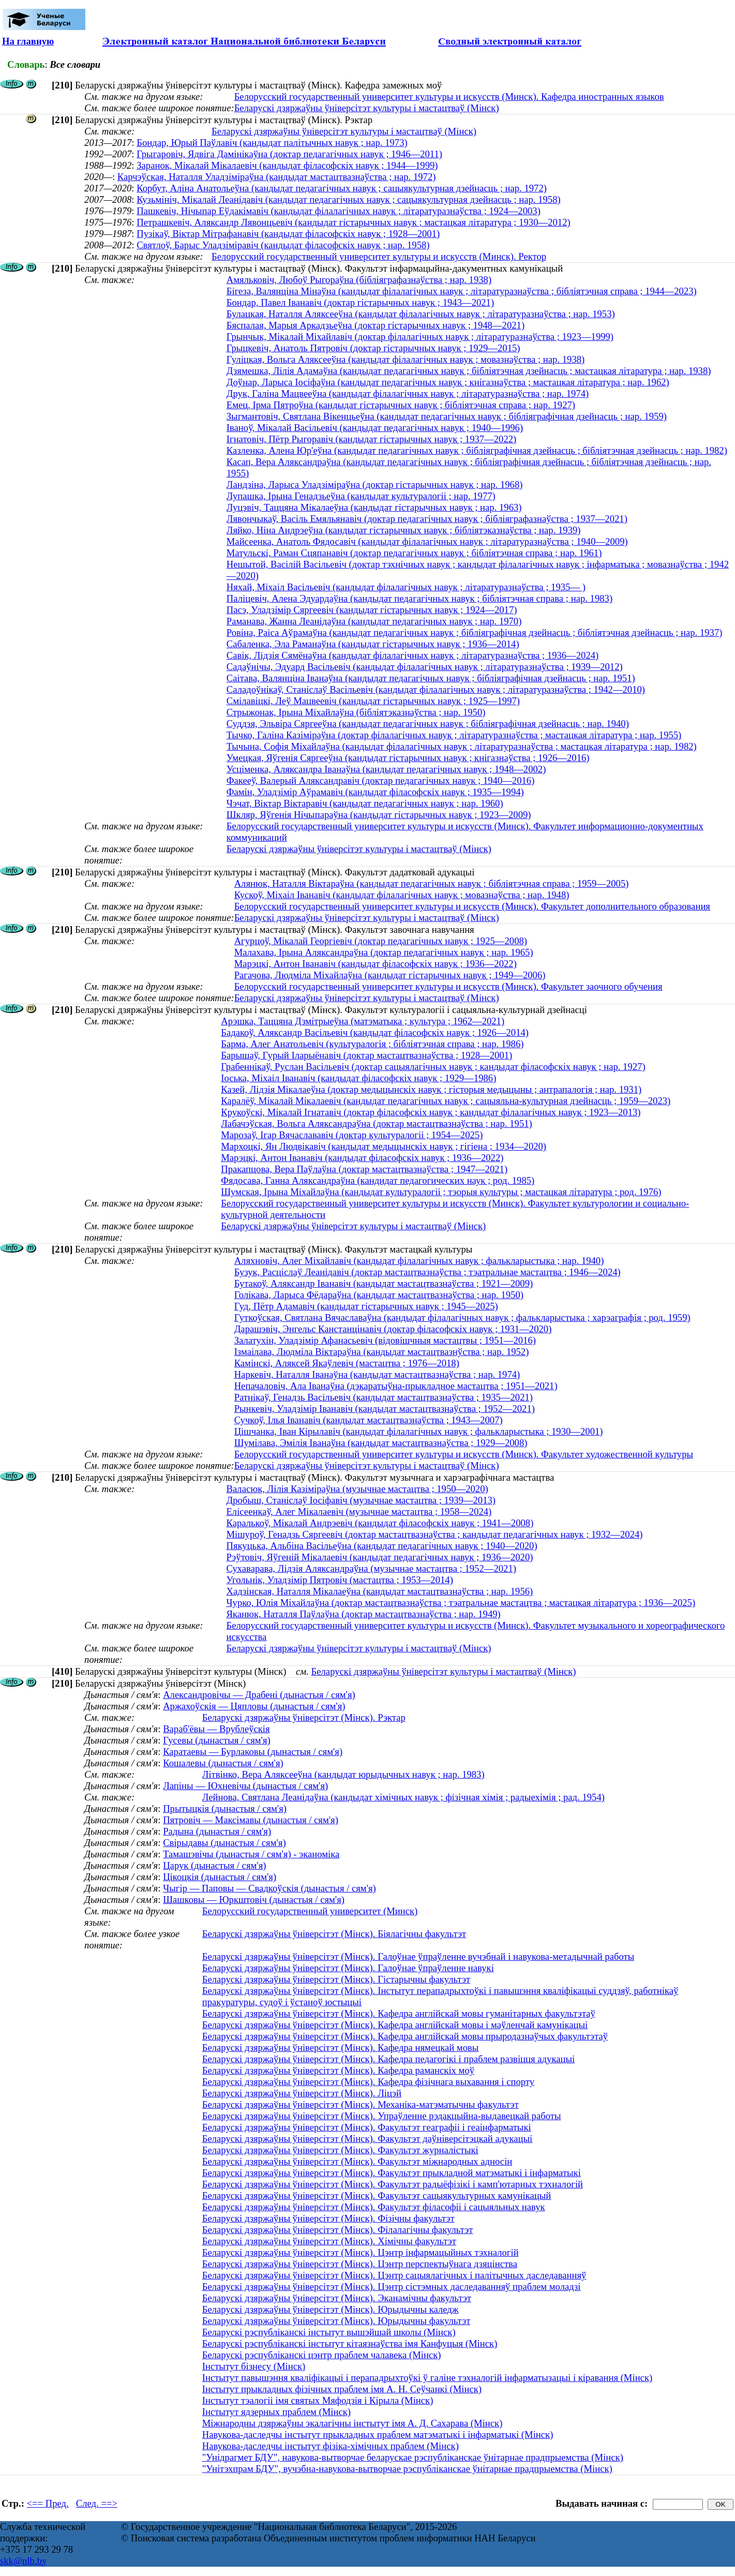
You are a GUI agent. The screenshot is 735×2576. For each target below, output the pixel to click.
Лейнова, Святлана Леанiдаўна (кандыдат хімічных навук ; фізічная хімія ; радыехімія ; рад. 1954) (403, 1797)
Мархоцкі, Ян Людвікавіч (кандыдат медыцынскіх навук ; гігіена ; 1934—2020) (383, 1146)
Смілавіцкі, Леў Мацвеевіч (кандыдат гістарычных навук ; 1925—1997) (373, 700)
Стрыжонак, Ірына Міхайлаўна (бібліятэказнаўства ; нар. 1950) (356, 712)
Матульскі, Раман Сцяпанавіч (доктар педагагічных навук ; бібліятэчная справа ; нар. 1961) (414, 552)
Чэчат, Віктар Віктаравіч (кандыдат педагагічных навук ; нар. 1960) (365, 803)
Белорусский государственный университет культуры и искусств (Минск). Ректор (379, 256)
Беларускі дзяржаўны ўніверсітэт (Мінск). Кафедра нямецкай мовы (340, 2047)
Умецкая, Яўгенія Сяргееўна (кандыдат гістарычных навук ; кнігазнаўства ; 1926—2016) (408, 757)
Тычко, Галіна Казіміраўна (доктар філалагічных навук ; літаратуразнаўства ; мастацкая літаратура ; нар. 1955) (454, 734)
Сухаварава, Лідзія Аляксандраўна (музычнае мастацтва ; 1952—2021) (371, 1568)
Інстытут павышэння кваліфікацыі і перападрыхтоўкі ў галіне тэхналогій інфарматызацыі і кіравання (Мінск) (427, 2377)
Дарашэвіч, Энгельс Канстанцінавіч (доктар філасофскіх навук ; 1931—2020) (393, 1328)
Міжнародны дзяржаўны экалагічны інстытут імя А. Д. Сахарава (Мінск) (352, 2423)
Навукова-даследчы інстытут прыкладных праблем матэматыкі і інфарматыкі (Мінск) (377, 2434)
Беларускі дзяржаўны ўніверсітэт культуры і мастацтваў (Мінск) (366, 107)
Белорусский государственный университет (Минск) (310, 1910)
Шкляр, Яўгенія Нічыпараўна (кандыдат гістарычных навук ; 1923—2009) (379, 814)
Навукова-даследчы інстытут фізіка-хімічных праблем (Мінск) (330, 2445)
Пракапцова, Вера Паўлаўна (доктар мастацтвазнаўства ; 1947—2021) (364, 1169)
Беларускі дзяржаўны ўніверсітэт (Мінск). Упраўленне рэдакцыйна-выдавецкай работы (381, 2115)
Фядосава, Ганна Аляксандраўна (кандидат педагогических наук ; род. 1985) (377, 1180)
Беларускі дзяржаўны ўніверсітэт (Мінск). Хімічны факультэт (329, 2241)
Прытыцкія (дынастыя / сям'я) (225, 1808)
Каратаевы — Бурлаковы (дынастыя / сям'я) (252, 1751)
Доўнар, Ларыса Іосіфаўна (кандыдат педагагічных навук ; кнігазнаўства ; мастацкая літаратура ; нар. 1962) (448, 382)
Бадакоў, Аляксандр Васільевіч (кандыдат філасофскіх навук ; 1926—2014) (375, 1032)
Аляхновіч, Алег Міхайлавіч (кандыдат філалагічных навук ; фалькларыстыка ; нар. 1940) (419, 1260)
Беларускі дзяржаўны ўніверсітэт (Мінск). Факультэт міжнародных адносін (357, 2161)
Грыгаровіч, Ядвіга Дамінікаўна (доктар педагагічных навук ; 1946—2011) (289, 153)
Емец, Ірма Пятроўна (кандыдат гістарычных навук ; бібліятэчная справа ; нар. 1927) (401, 404)
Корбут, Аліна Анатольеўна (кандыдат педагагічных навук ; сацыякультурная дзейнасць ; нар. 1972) (342, 188)
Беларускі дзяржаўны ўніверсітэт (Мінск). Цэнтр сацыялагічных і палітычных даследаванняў (394, 2275)
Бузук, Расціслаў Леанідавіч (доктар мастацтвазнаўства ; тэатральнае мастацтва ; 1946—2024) (427, 1272)
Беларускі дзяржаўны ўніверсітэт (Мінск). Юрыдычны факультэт (336, 2320)
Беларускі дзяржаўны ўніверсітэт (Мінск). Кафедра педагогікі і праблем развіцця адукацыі (388, 2058)
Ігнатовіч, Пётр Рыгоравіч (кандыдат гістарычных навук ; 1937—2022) (372, 439)
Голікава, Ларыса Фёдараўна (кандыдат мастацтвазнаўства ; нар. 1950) (378, 1294)
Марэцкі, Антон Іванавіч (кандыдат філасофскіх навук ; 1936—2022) (375, 963)
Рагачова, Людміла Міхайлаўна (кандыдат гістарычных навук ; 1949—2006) (390, 975)
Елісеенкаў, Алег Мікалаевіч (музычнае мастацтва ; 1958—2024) (358, 1511)
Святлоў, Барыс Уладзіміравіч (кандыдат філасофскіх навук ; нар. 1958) (283, 245)
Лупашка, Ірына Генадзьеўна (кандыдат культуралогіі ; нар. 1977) (361, 495)
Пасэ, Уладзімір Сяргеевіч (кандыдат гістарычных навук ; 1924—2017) (372, 609)
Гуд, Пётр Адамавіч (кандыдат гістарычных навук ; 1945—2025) (366, 1306)
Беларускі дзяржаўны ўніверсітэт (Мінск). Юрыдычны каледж (330, 2309)
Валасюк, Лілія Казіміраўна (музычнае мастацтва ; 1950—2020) (357, 1488)
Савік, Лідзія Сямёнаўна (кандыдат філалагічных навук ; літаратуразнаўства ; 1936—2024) (413, 655)
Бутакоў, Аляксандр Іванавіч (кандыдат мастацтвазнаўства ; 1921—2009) (383, 1283)
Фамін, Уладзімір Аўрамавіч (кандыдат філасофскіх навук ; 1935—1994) (375, 791)
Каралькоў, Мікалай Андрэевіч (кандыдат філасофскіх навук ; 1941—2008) (379, 1522)
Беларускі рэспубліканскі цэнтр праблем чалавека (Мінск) (321, 2354)
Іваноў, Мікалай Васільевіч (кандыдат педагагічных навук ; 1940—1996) (375, 427)
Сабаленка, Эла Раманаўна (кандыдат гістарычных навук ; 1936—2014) (373, 643)
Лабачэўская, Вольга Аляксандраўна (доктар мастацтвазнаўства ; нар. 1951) (376, 1123)
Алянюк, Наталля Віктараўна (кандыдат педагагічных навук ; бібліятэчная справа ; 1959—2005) (431, 883)
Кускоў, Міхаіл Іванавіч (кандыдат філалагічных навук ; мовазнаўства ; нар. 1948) (401, 894)
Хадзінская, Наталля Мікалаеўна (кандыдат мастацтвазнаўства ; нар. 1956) (379, 1591)
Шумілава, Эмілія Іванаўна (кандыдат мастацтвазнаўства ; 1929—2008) (381, 1442)
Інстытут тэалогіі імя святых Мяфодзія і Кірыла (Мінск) (317, 2400)
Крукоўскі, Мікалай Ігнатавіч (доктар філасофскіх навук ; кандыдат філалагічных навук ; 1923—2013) (430, 1112)
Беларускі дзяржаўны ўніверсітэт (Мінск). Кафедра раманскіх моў (338, 2070)
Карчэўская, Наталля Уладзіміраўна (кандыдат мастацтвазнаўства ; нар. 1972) (276, 176)
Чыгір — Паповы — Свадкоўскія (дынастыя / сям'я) (269, 1888)
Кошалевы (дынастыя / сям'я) (223, 1763)
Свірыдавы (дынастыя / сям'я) (224, 1842)
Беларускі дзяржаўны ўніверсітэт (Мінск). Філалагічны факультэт (337, 2229)
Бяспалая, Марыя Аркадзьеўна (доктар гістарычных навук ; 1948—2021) (375, 325)
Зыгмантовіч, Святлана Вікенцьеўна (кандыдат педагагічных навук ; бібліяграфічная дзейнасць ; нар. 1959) (447, 416)
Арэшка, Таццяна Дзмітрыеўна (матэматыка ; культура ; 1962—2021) (362, 1021)
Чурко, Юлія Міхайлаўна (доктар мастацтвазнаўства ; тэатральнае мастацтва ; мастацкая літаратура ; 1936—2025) (460, 1602)
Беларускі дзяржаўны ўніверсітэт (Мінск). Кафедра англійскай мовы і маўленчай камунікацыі (395, 2024)
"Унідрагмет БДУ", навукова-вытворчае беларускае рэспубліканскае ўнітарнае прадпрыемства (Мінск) (412, 2457)
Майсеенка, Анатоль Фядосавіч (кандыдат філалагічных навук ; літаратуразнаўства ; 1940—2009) (427, 541)
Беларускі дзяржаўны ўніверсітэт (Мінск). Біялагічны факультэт (334, 1933)
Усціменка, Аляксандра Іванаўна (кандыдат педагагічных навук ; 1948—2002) (386, 769)
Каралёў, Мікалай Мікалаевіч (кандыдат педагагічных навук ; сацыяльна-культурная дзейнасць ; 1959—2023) (445, 1100)
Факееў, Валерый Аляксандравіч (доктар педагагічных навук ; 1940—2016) (381, 780)
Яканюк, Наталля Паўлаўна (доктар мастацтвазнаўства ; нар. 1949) (363, 1614)
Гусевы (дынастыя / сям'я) (217, 1740)
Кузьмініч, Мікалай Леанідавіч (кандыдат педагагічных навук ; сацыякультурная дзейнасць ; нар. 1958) (349, 199)
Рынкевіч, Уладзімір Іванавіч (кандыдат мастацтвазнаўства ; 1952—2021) (384, 1408)
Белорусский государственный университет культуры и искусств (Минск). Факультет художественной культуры (463, 1454)
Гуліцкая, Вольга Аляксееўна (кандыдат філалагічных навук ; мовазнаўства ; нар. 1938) (406, 359)
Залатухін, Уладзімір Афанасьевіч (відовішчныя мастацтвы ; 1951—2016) (385, 1340)
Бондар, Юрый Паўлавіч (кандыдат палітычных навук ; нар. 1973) (272, 142)
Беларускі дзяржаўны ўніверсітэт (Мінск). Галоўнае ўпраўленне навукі (348, 1967)
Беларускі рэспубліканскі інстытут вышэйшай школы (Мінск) (329, 2332)
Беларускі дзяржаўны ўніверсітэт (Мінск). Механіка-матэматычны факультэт (360, 2104)
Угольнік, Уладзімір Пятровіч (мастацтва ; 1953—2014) (339, 1579)
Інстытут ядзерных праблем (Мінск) (276, 2411)
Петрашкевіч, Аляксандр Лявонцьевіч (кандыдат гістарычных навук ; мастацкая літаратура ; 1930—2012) (354, 222)
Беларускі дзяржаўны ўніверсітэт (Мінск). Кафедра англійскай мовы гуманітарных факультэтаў (398, 2013)
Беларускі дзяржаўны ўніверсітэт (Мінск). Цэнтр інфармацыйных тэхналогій (360, 2252)
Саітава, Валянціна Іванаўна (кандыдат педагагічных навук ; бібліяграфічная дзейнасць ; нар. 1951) (431, 678)
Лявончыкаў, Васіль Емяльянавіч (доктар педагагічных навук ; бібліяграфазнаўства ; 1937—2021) (427, 518)
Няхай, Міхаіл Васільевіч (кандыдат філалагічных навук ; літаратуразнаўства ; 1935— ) (406, 587)
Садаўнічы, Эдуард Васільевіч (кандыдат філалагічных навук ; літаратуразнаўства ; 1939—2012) (425, 666)
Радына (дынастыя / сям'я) (217, 1831)
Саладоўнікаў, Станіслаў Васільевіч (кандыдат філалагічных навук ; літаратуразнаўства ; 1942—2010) (436, 689)
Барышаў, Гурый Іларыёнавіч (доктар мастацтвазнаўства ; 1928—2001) (366, 1055)
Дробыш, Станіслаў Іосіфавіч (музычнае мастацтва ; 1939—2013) (361, 1500)
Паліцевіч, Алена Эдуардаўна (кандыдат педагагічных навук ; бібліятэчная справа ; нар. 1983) (419, 598)
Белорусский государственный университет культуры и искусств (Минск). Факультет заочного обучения (448, 986)
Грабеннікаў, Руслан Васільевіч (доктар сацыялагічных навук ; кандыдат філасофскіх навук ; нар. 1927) (433, 1066)
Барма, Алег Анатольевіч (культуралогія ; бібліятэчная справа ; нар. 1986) (372, 1043)
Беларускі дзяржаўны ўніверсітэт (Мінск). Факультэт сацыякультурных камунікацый (376, 2195)
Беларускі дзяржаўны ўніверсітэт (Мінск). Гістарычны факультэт (336, 1979)
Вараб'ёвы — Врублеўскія (216, 1728)
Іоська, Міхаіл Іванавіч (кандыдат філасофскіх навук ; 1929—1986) (358, 1078)
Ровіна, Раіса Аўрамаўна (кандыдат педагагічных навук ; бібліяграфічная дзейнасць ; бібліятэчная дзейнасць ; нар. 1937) (475, 632)
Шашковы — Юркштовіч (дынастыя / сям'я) (253, 1899)
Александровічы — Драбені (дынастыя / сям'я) (259, 1694)
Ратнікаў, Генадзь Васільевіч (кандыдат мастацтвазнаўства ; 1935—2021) (383, 1397)
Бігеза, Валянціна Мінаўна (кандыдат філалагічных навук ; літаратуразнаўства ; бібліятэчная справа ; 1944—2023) (462, 291)
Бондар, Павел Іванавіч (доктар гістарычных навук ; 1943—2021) (360, 302)
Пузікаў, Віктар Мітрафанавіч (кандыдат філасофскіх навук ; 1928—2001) (288, 233)
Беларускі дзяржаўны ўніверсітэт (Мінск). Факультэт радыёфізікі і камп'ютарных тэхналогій (392, 2184)
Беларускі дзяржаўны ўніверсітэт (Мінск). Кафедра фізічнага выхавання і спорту (368, 2081)
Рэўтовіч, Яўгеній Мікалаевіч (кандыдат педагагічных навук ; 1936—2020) (379, 1557)
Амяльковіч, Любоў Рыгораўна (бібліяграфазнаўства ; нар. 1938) (359, 279)
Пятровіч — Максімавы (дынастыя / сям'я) (250, 1819)
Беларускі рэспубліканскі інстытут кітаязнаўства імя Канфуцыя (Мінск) (350, 2343)
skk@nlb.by (23, 2560)
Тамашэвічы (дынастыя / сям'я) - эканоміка (251, 1854)
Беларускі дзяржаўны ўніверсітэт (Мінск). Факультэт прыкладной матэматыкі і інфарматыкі (391, 2172)
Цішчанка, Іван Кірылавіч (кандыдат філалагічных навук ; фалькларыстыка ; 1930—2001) (418, 1431)
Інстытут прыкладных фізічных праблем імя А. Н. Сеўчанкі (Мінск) (342, 2389)
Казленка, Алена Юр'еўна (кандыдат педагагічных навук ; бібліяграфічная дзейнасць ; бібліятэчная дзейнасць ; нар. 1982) (477, 450)
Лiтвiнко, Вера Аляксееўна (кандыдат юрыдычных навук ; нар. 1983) (343, 1774)
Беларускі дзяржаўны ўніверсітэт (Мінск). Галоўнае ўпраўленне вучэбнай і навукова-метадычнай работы (418, 1956)
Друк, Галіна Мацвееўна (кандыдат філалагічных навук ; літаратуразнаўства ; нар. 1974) (408, 393)
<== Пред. (48, 2503)
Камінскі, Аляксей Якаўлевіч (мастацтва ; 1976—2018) (346, 1363)
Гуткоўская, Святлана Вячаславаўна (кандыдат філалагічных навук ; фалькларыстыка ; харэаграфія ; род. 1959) (462, 1317)
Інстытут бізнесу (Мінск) (254, 2366)
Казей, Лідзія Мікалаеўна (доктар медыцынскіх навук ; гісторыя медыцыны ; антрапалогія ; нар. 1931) (431, 1089)
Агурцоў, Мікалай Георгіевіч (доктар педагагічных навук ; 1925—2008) (380, 940)
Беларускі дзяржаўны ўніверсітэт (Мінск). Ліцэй (301, 2093)
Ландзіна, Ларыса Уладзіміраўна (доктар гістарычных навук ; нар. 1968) (375, 484)
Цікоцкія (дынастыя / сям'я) (219, 1876)
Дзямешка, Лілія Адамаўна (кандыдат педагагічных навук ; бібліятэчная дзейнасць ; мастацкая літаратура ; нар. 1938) (469, 370)
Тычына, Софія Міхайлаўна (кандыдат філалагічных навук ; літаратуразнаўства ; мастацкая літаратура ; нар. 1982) (462, 746)
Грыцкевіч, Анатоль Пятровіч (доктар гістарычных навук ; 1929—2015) (373, 348)
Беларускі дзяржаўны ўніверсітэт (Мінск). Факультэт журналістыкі (340, 2150)
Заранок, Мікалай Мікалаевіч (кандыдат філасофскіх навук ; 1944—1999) (287, 165)
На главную (28, 41)
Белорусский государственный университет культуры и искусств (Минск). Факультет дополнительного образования (472, 906)
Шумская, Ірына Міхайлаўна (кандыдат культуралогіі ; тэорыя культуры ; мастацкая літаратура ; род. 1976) (441, 1191)
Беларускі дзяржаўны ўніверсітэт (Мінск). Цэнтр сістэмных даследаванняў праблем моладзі (391, 2286)
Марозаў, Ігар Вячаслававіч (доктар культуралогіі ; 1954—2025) (352, 1134)
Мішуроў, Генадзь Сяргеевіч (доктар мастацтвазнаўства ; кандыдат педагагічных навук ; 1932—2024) (434, 1534)
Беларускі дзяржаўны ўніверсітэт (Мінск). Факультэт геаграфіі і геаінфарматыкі (366, 2127)
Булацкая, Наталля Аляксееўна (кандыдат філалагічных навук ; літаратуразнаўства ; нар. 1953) (421, 313)
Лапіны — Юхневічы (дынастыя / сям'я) (245, 1785)
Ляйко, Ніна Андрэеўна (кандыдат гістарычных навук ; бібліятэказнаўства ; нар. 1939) (404, 530)
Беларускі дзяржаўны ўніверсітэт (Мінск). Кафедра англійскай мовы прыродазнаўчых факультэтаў (405, 2036)
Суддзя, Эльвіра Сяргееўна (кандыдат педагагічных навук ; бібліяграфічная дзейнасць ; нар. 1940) (428, 723)
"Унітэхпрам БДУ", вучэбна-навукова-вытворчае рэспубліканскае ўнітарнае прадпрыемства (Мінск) (407, 2468)
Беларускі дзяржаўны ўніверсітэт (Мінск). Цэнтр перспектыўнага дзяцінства (359, 2263)
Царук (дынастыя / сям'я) (214, 1865)
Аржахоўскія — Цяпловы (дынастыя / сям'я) (254, 1706)
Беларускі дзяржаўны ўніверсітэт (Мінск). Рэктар (304, 1717)
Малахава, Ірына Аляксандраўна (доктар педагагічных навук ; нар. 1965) (383, 952)
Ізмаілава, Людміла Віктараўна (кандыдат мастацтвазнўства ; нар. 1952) (381, 1351)
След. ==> (96, 2503)
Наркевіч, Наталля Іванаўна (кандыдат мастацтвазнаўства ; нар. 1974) (377, 1374)
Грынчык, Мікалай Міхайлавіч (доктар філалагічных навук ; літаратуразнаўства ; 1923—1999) (420, 336)
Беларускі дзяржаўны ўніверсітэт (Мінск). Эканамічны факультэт (336, 2297)
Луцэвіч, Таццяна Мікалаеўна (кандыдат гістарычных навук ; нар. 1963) (374, 507)
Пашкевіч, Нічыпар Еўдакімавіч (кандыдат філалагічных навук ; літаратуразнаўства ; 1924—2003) (339, 210)
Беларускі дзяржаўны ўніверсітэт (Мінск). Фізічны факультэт (328, 2218)
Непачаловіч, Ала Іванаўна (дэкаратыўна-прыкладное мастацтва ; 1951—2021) (396, 1385)
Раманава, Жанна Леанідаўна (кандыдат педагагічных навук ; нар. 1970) (374, 621)
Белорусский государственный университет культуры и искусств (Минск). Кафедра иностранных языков (449, 96)
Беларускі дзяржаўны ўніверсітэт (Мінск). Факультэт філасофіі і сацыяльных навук (373, 2206)
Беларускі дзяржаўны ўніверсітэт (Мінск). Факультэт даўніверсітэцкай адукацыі (367, 2138)
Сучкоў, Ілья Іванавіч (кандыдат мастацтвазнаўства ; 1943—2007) (368, 1419)
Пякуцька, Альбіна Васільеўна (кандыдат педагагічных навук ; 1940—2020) (381, 1545)
